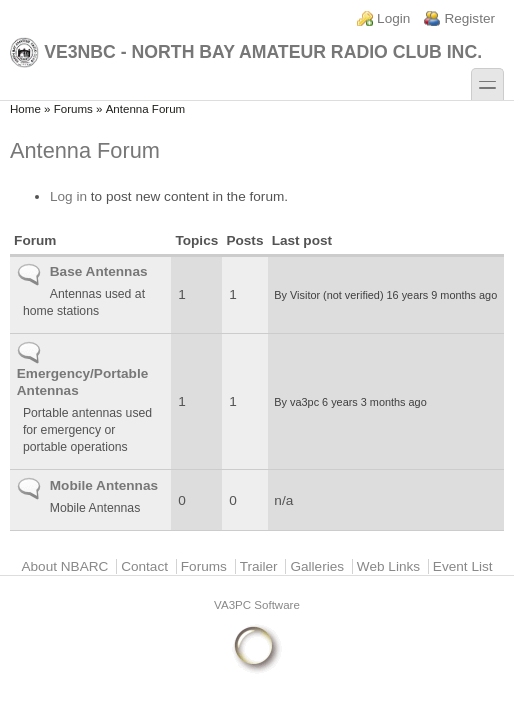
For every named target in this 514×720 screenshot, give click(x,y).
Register (469, 18)
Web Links (388, 566)
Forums (73, 109)
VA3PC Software (257, 605)
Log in (68, 196)
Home (25, 109)
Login (393, 18)
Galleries (317, 566)
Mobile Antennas (104, 485)
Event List (463, 566)
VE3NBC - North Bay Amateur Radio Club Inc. (246, 52)
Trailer (259, 566)
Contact (144, 566)
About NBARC (64, 566)
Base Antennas (99, 271)
